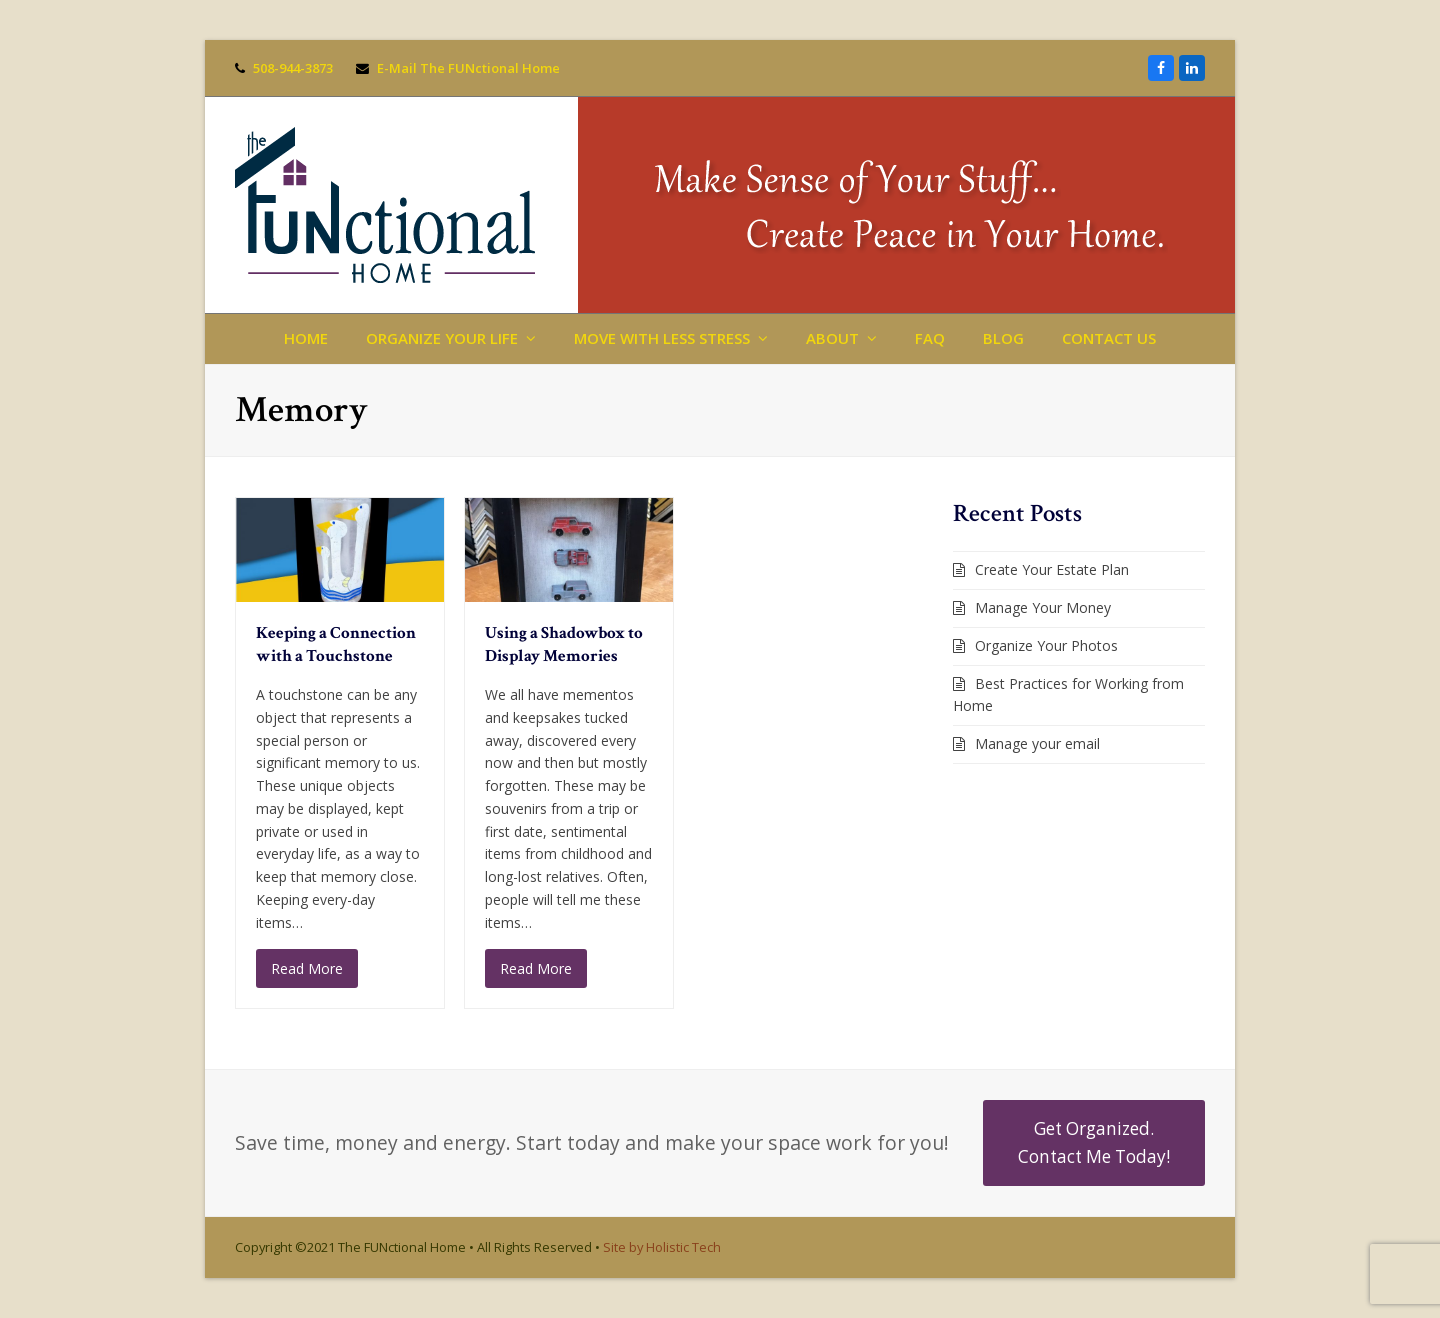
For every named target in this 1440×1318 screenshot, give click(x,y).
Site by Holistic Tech (662, 1247)
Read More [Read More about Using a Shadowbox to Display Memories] (536, 968)
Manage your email (1037, 743)
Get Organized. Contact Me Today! (1094, 1142)
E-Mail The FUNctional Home (468, 68)
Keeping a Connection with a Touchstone (336, 645)
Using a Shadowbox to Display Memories (564, 645)
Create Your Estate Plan (1052, 569)
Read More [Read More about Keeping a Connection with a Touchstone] (307, 968)
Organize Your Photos (1046, 645)
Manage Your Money (1043, 607)
